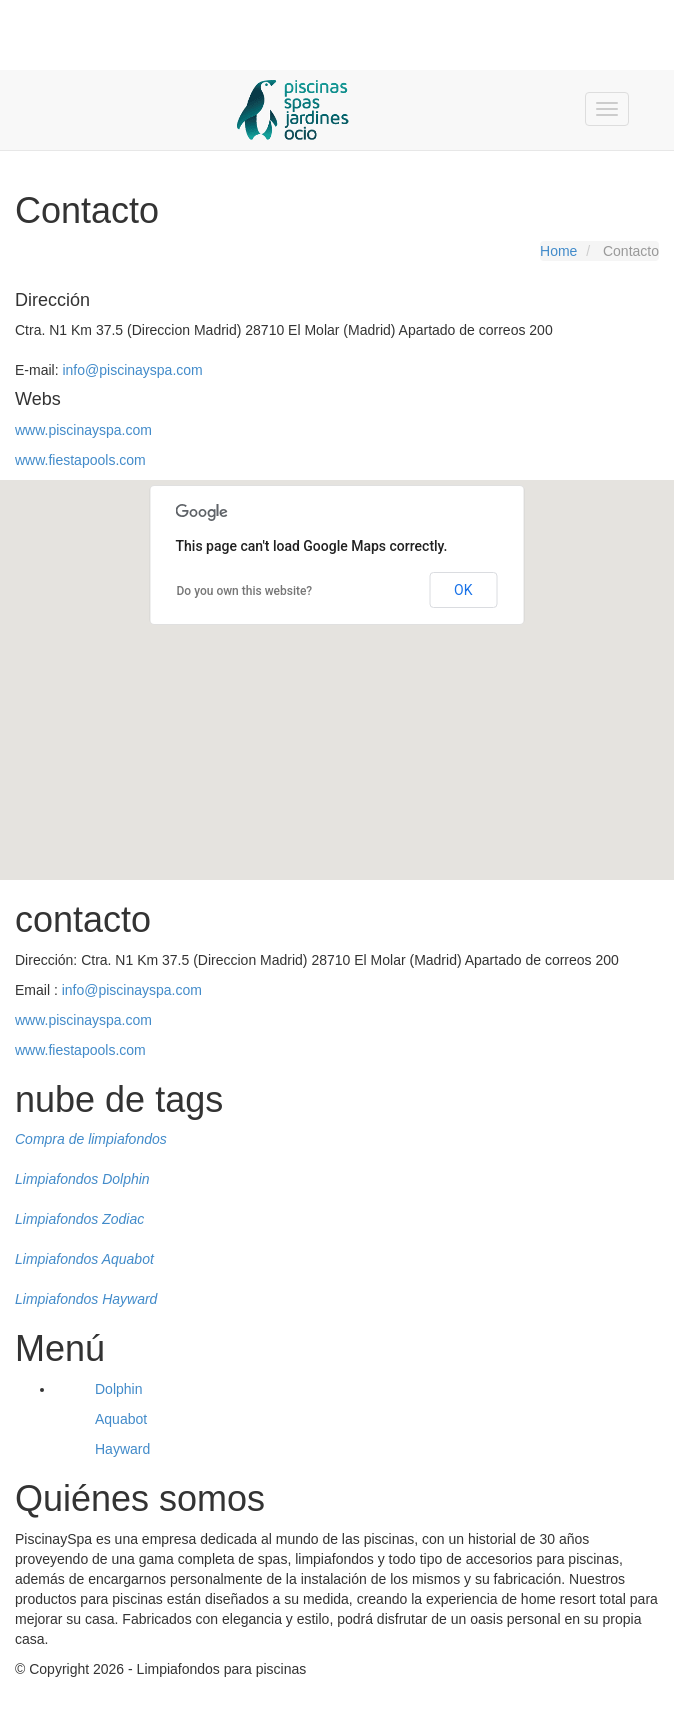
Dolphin (118, 1389)
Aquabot (121, 1419)
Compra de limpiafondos (91, 1139)
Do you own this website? (245, 591)
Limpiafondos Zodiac (79, 1219)
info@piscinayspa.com (132, 370)
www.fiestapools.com (80, 460)
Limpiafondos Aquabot (84, 1259)
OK (463, 590)
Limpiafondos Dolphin (82, 1179)
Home (558, 251)
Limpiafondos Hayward (86, 1299)
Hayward (122, 1449)
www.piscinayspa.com (83, 430)
